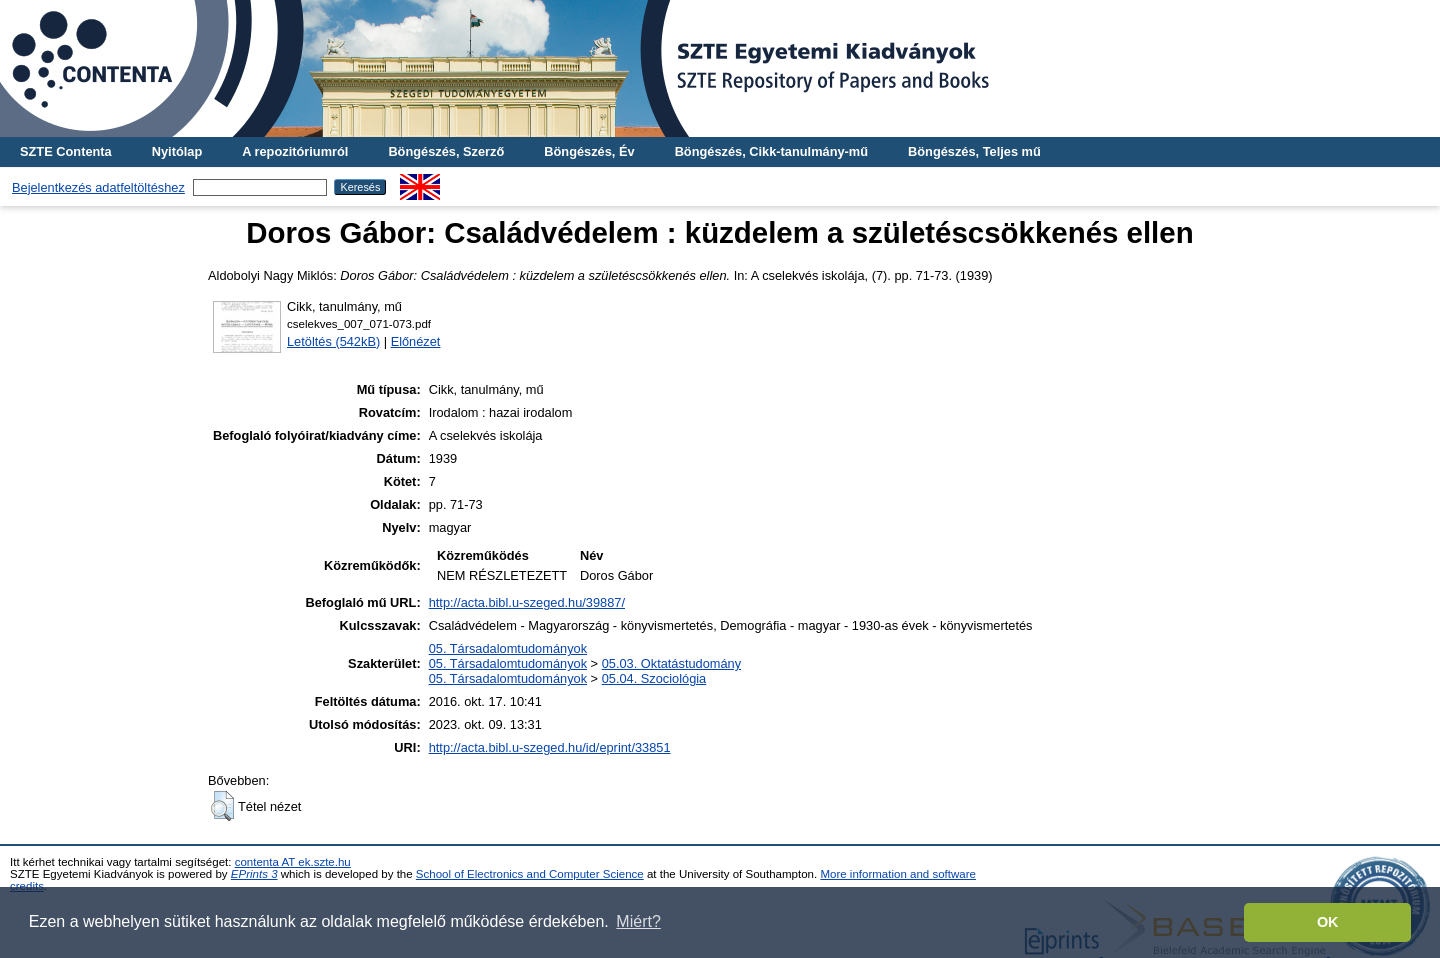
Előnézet (416, 341)
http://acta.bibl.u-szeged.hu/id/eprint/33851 (550, 747)
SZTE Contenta (66, 151)
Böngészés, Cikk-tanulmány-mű (771, 151)
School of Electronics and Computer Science (530, 874)
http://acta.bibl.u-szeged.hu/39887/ (527, 602)
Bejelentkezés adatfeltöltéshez (98, 187)
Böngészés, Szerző (446, 151)
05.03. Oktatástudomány (671, 663)
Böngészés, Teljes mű (974, 151)
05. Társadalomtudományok (508, 648)
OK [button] (1328, 922)
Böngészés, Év (589, 151)
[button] (222, 806)
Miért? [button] (638, 921)
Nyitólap (177, 151)
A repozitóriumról (295, 151)
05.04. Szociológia (654, 678)
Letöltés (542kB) (333, 341)
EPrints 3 (254, 874)
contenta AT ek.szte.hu (293, 862)
